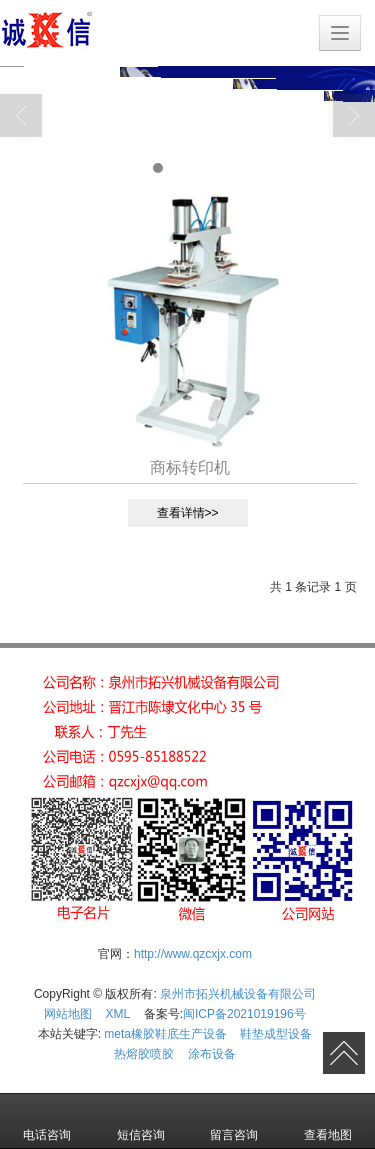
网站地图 (68, 1014)
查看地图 (328, 1121)
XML (118, 1014)
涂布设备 (212, 1054)
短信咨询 (141, 1121)
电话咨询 (47, 1121)
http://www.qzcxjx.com (193, 954)
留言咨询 (234, 1121)
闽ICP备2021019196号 (244, 1014)
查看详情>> (188, 513)
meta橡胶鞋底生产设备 (165, 1034)
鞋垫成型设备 (276, 1034)
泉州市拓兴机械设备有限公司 (238, 994)
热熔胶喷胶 (144, 1054)
